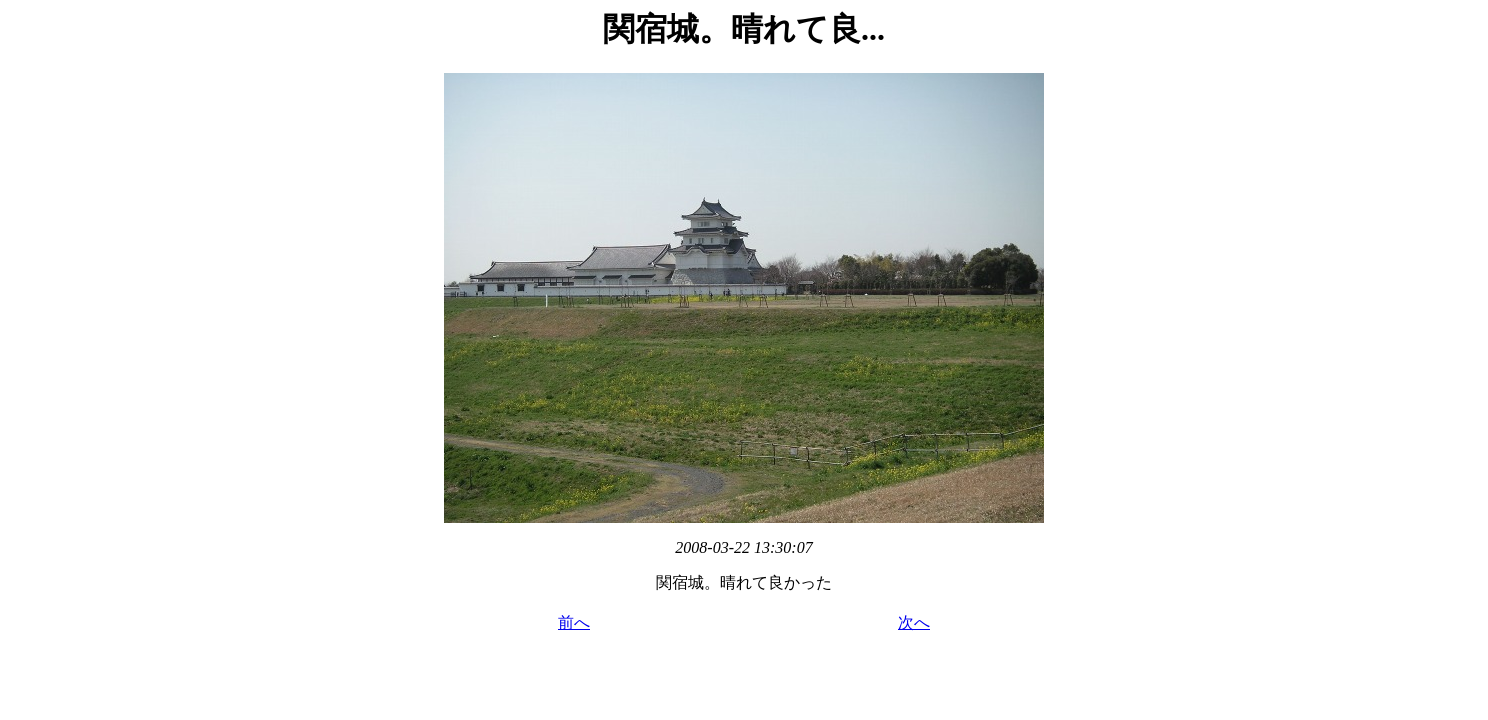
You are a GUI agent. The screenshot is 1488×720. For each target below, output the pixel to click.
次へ (914, 622)
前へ (574, 622)
